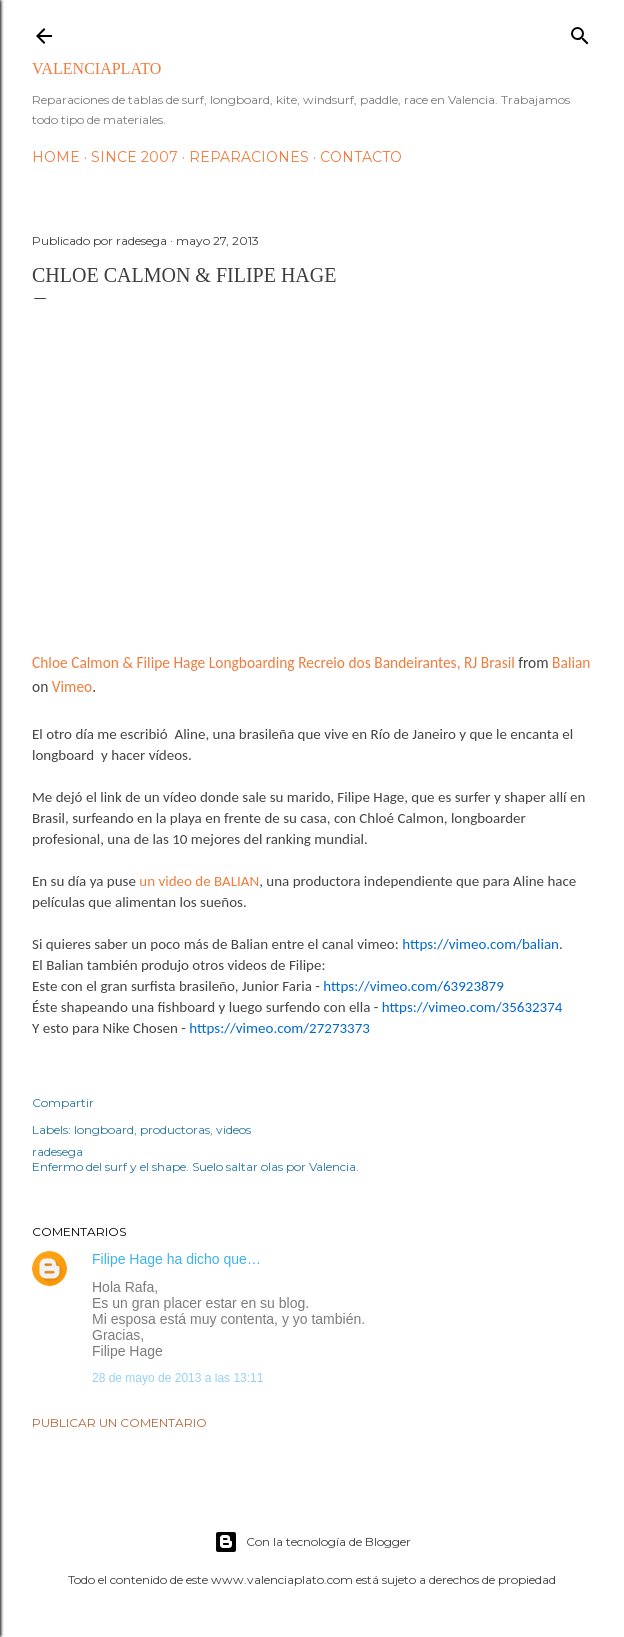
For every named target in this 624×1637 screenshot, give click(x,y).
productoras (175, 1129)
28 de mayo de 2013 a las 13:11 (177, 1378)
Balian (571, 662)
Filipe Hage (127, 1259)
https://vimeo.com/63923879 (413, 986)
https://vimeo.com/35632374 (472, 1007)
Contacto (361, 157)
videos (233, 1129)
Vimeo (72, 686)
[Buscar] (580, 31)
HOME (56, 157)
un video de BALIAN (199, 881)
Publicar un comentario (119, 1422)
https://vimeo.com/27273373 (279, 1028)
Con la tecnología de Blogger (312, 1542)
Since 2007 (134, 157)
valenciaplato (96, 68)
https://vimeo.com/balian (480, 944)
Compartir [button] (63, 1102)
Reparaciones (249, 157)
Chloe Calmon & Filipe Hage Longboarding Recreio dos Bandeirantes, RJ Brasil (273, 662)
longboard (104, 1129)
